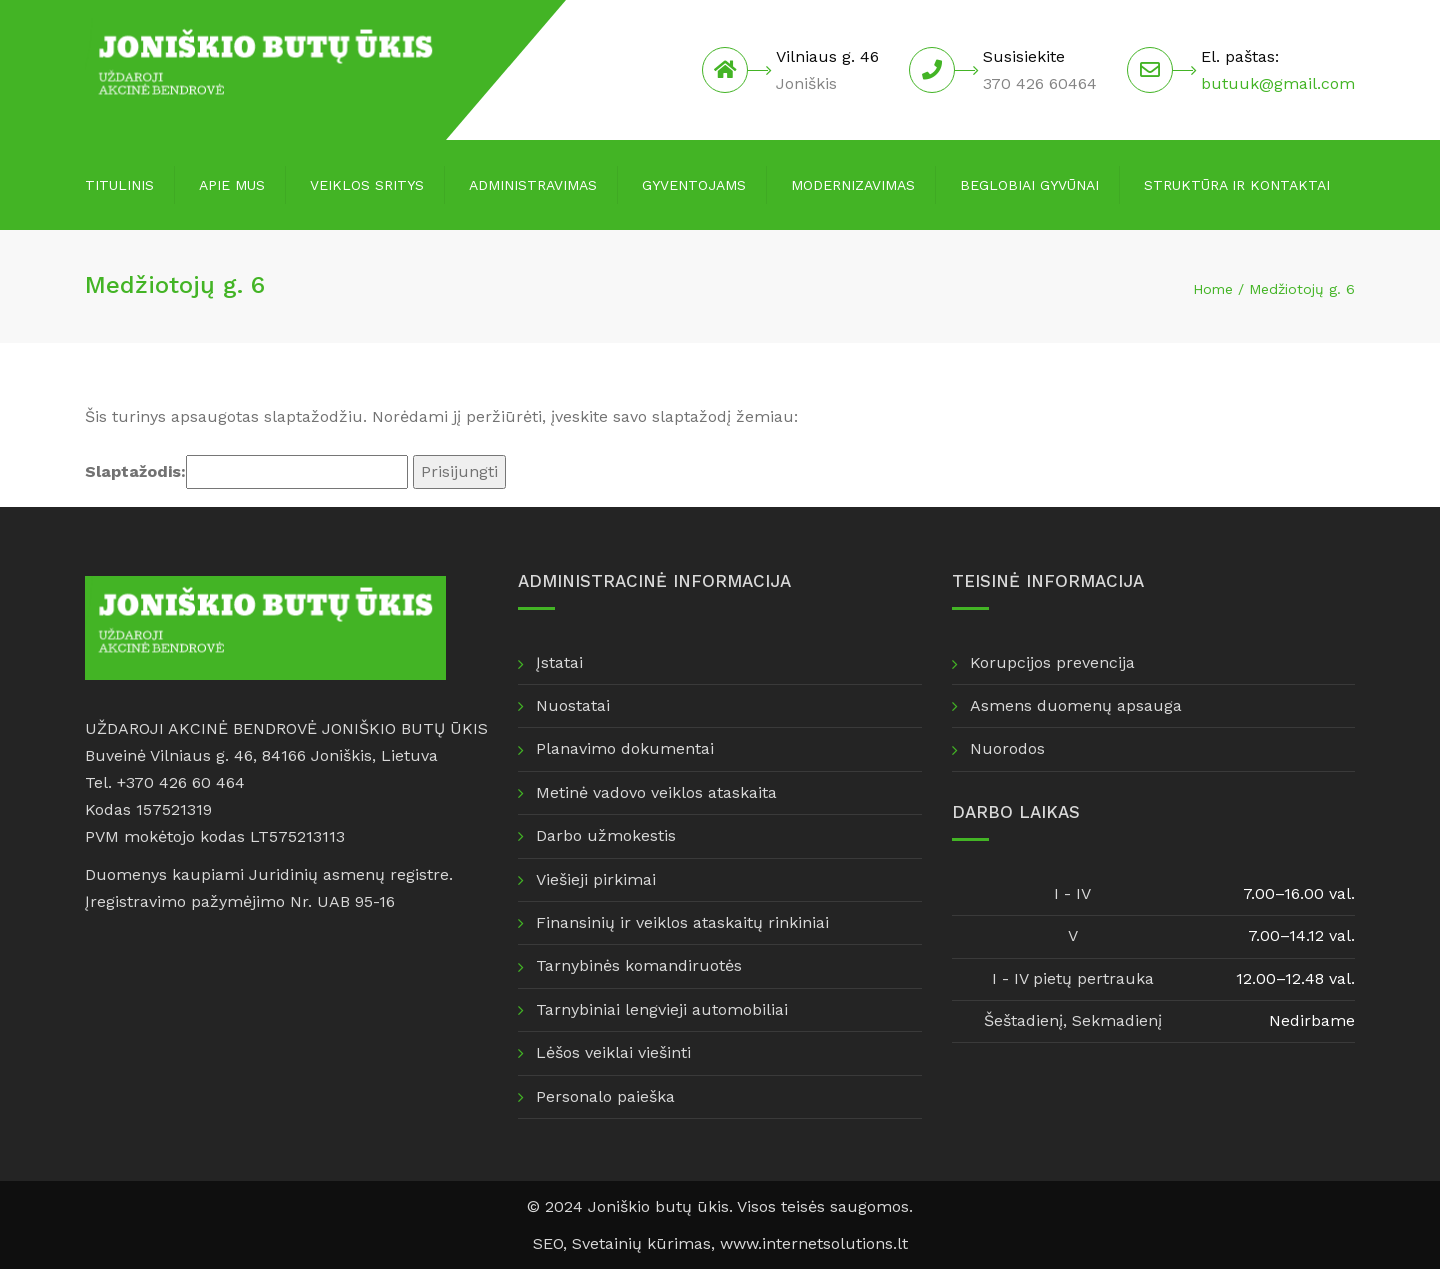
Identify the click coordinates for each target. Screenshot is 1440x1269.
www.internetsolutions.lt (814, 1243)
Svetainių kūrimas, (646, 1243)
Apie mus (232, 185)
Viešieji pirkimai (596, 879)
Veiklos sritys (367, 185)
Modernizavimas (853, 185)
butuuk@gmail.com (1278, 83)
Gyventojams (694, 185)
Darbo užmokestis (606, 835)
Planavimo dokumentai (625, 748)
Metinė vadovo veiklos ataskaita (656, 792)
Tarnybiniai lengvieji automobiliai (662, 1009)
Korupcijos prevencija (1052, 662)
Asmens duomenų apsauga (1076, 705)
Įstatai (559, 662)
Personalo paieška (605, 1096)
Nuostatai (573, 705)
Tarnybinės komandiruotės (639, 965)
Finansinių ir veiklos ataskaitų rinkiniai (682, 922)
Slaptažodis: (246, 471)
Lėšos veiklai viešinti (613, 1052)
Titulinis (119, 185)
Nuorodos (1007, 748)
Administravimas (533, 185)
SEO (548, 1243)
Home (1213, 289)
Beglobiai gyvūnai (1029, 185)
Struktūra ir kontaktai (1237, 185)
